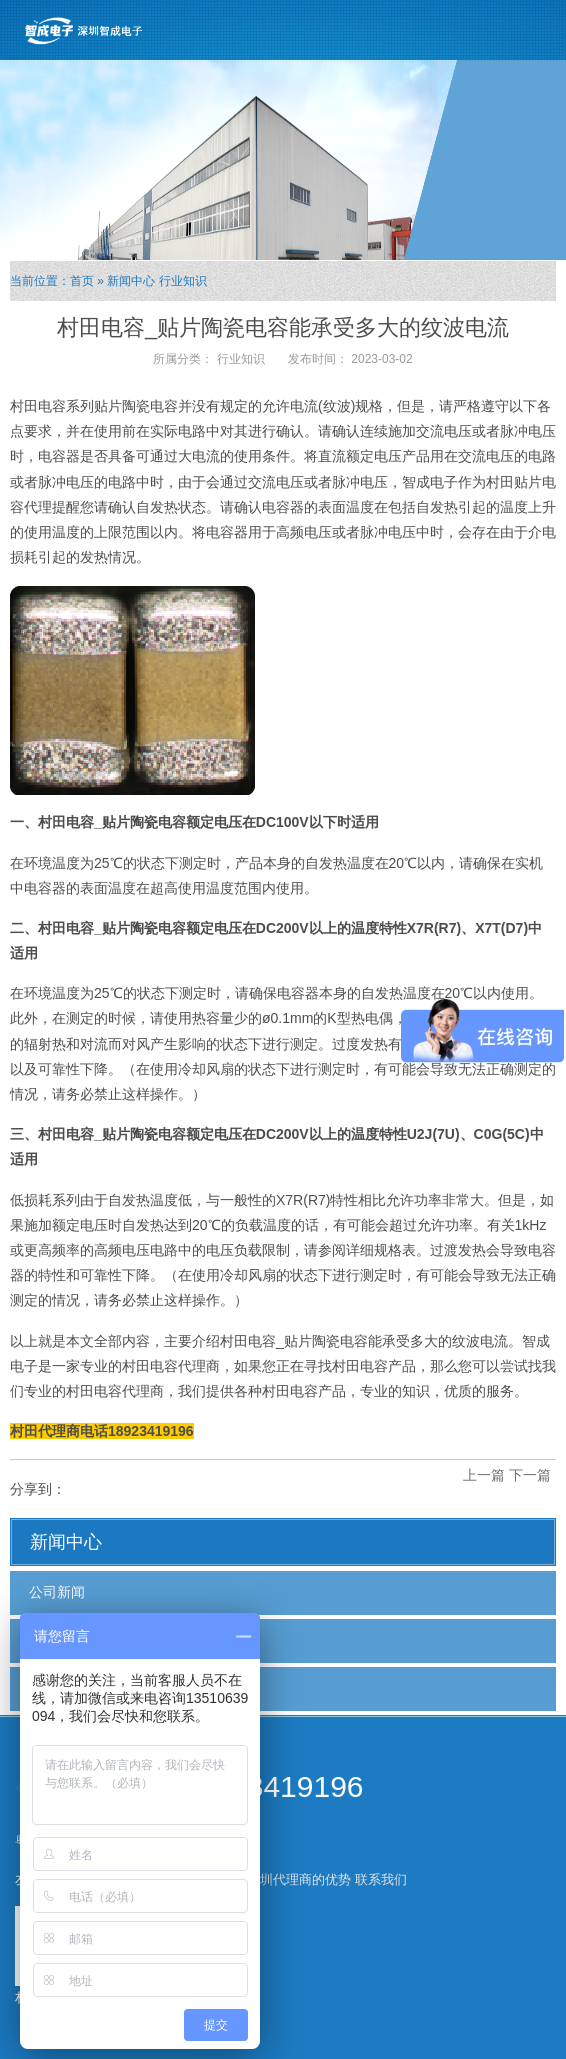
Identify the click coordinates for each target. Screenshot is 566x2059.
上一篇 (484, 1475)
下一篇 (530, 1475)
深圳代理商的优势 (299, 1879)
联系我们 (381, 1879)
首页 (82, 281)
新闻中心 (131, 281)
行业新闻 (57, 1640)
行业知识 (183, 281)
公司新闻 (57, 1592)
